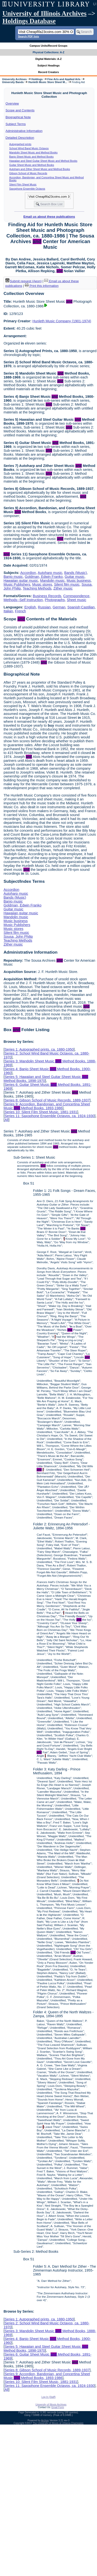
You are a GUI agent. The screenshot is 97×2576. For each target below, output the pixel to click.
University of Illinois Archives (44, 13)
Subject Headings (48, 65)
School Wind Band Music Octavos (29, 148)
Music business (79, 580)
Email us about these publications (49, 216)
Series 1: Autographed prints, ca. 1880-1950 (39, 1049)
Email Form (57, 2407)
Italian (8, 611)
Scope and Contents (20, 110)
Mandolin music (52, 580)
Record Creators (48, 72)
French (20, 611)
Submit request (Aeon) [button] (23, 281)
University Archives (14, 79)
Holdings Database (29, 21)
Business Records (47, 596)
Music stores (42, 584)
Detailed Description (20, 138)
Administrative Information (24, 131)
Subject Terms (16, 124)
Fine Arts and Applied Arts (64, 79)
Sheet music (76, 600)
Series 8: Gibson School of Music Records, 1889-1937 (46, 1100)
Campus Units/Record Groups (48, 45)
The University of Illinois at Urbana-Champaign (58, 2423)
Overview (12, 103)
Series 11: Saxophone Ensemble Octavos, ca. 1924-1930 (49, 1116)
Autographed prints (20, 144)
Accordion (28, 573)
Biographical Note (18, 117)
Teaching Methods (37, 588)
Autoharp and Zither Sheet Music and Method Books (39, 169)
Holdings (37, 79)
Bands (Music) (75, 573)
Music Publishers (16, 584)
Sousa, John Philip (18, 936)
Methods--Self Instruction (23, 600)
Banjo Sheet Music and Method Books (31, 156)
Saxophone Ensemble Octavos (27, 188)
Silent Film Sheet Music (23, 184)
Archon (45, 2420)
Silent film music (67, 584)
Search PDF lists (28, 36)
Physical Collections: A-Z (48, 52)
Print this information (42, 286)
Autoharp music (50, 573)
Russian (44, 607)
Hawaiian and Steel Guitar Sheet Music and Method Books (43, 160)
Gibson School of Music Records (28, 173)
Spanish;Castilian (81, 607)
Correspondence (76, 596)
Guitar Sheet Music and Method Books (31, 164)
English (30, 607)
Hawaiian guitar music (20, 580)
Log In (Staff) (49, 2397)
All (6, 1120)
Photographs (55, 600)
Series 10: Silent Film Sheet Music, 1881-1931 (40, 1112)
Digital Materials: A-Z (48, 58)
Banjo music (13, 577)
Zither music (62, 588)
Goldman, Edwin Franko (44, 577)
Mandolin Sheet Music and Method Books (33, 152)
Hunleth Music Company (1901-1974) (61, 321)
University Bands (13, 82)
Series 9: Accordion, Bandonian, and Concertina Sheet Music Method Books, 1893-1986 (46, 1106)
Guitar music (74, 577)
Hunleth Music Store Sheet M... (47, 82)
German (59, 607)
